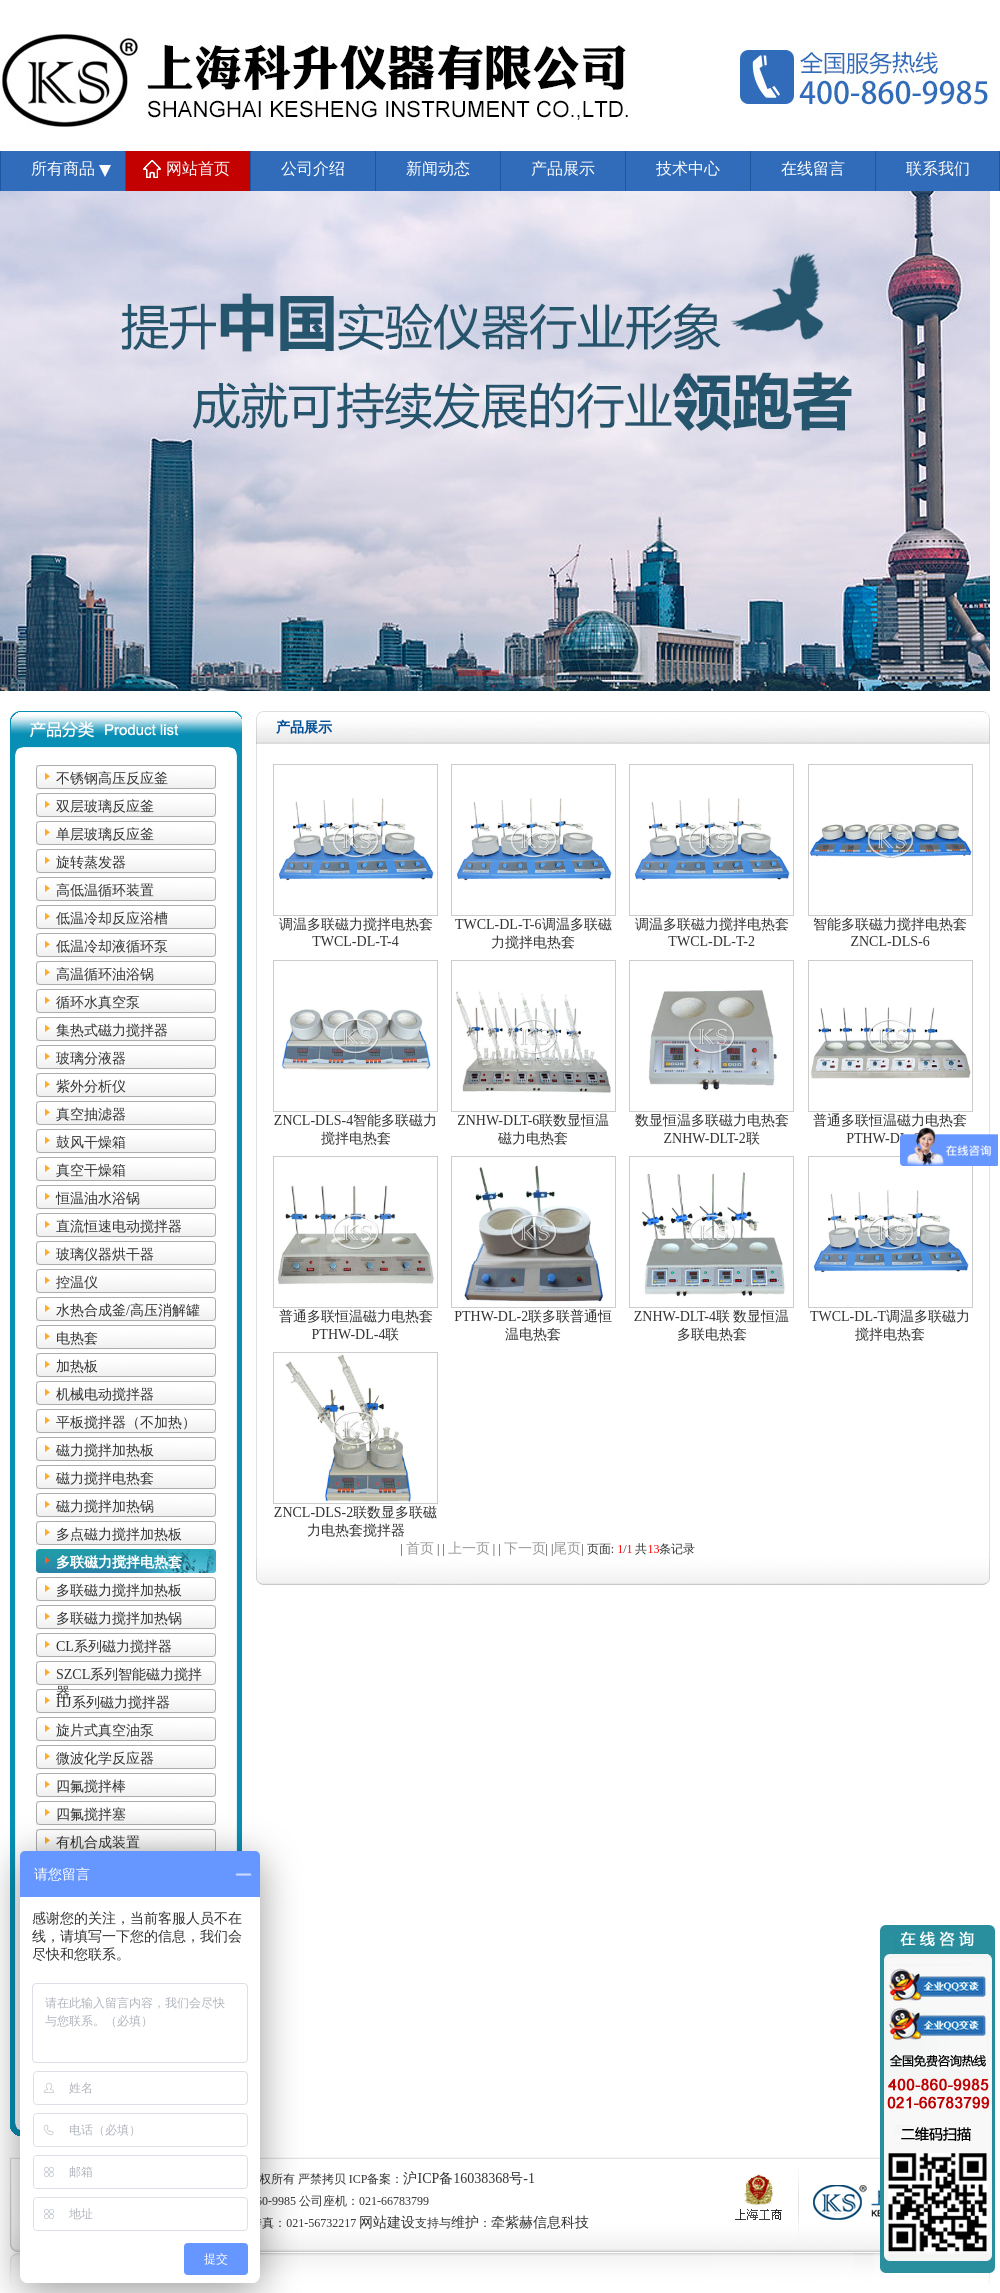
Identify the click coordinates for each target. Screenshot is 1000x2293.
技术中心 (688, 168)
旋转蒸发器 (91, 862)
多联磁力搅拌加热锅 (119, 1618)
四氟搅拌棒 (91, 1786)
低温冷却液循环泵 (112, 946)
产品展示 (563, 168)
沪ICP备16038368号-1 (468, 2178)
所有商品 (63, 168)
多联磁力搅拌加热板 (119, 1590)
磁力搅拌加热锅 (105, 1506)
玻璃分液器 (91, 1058)
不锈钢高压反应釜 (112, 778)
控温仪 (77, 1282)
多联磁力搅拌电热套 (119, 1562)
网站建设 (387, 2222)
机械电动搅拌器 (105, 1394)
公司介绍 (313, 168)
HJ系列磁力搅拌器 (113, 1702)
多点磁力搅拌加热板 (119, 1534)
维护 (465, 2222)
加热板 (77, 1366)
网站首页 (198, 168)
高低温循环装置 (105, 890)
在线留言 (813, 168)
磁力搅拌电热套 (105, 1478)
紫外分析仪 (91, 1086)
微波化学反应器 (105, 1758)
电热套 (77, 1338)
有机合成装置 (98, 1842)
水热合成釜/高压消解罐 (128, 1310)
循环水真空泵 (98, 1002)
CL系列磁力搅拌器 (114, 1646)
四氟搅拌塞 (91, 1814)
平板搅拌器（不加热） (126, 1422)
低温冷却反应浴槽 (112, 918)
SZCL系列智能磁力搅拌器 (129, 1676)
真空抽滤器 (91, 1114)
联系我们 (938, 168)
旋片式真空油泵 (105, 1730)
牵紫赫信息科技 (540, 2222)
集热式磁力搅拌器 (112, 1030)
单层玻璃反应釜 (105, 834)
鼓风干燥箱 (91, 1142)
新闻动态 (438, 168)
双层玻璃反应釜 (105, 806)
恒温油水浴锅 (98, 1198)
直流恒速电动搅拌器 (119, 1226)
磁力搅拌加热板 (105, 1450)
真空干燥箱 (91, 1170)
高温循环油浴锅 (105, 974)
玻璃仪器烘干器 (105, 1254)
